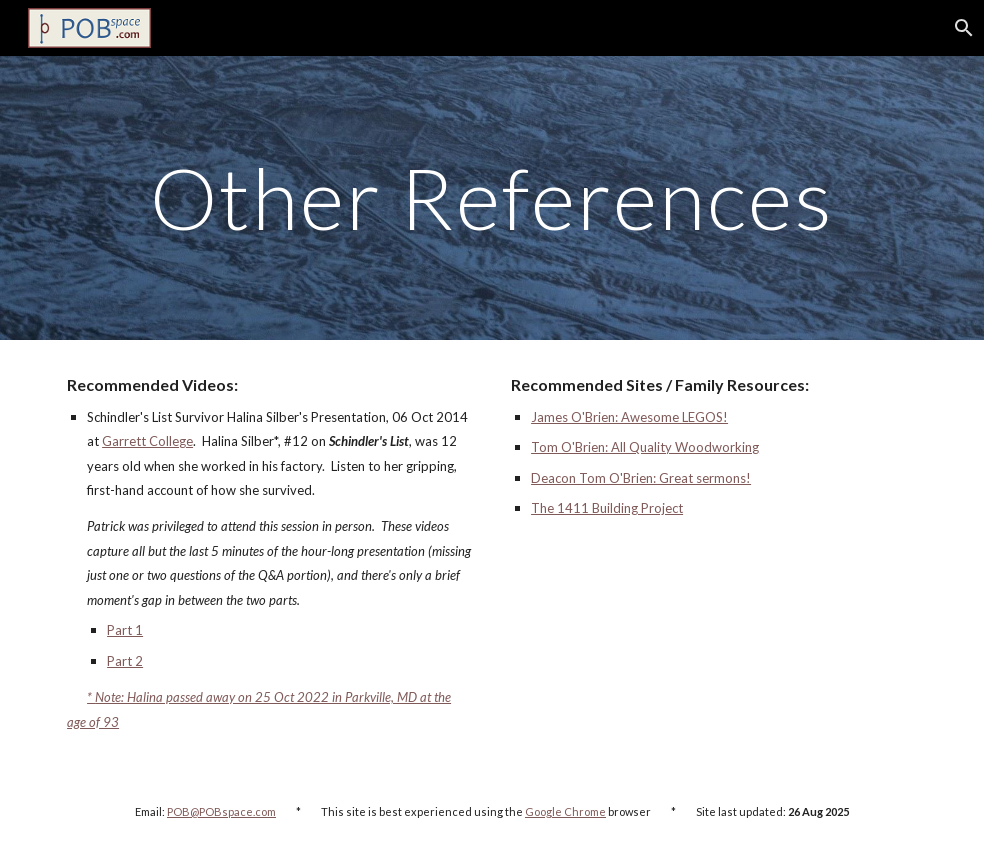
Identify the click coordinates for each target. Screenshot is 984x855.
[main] (492, 197)
